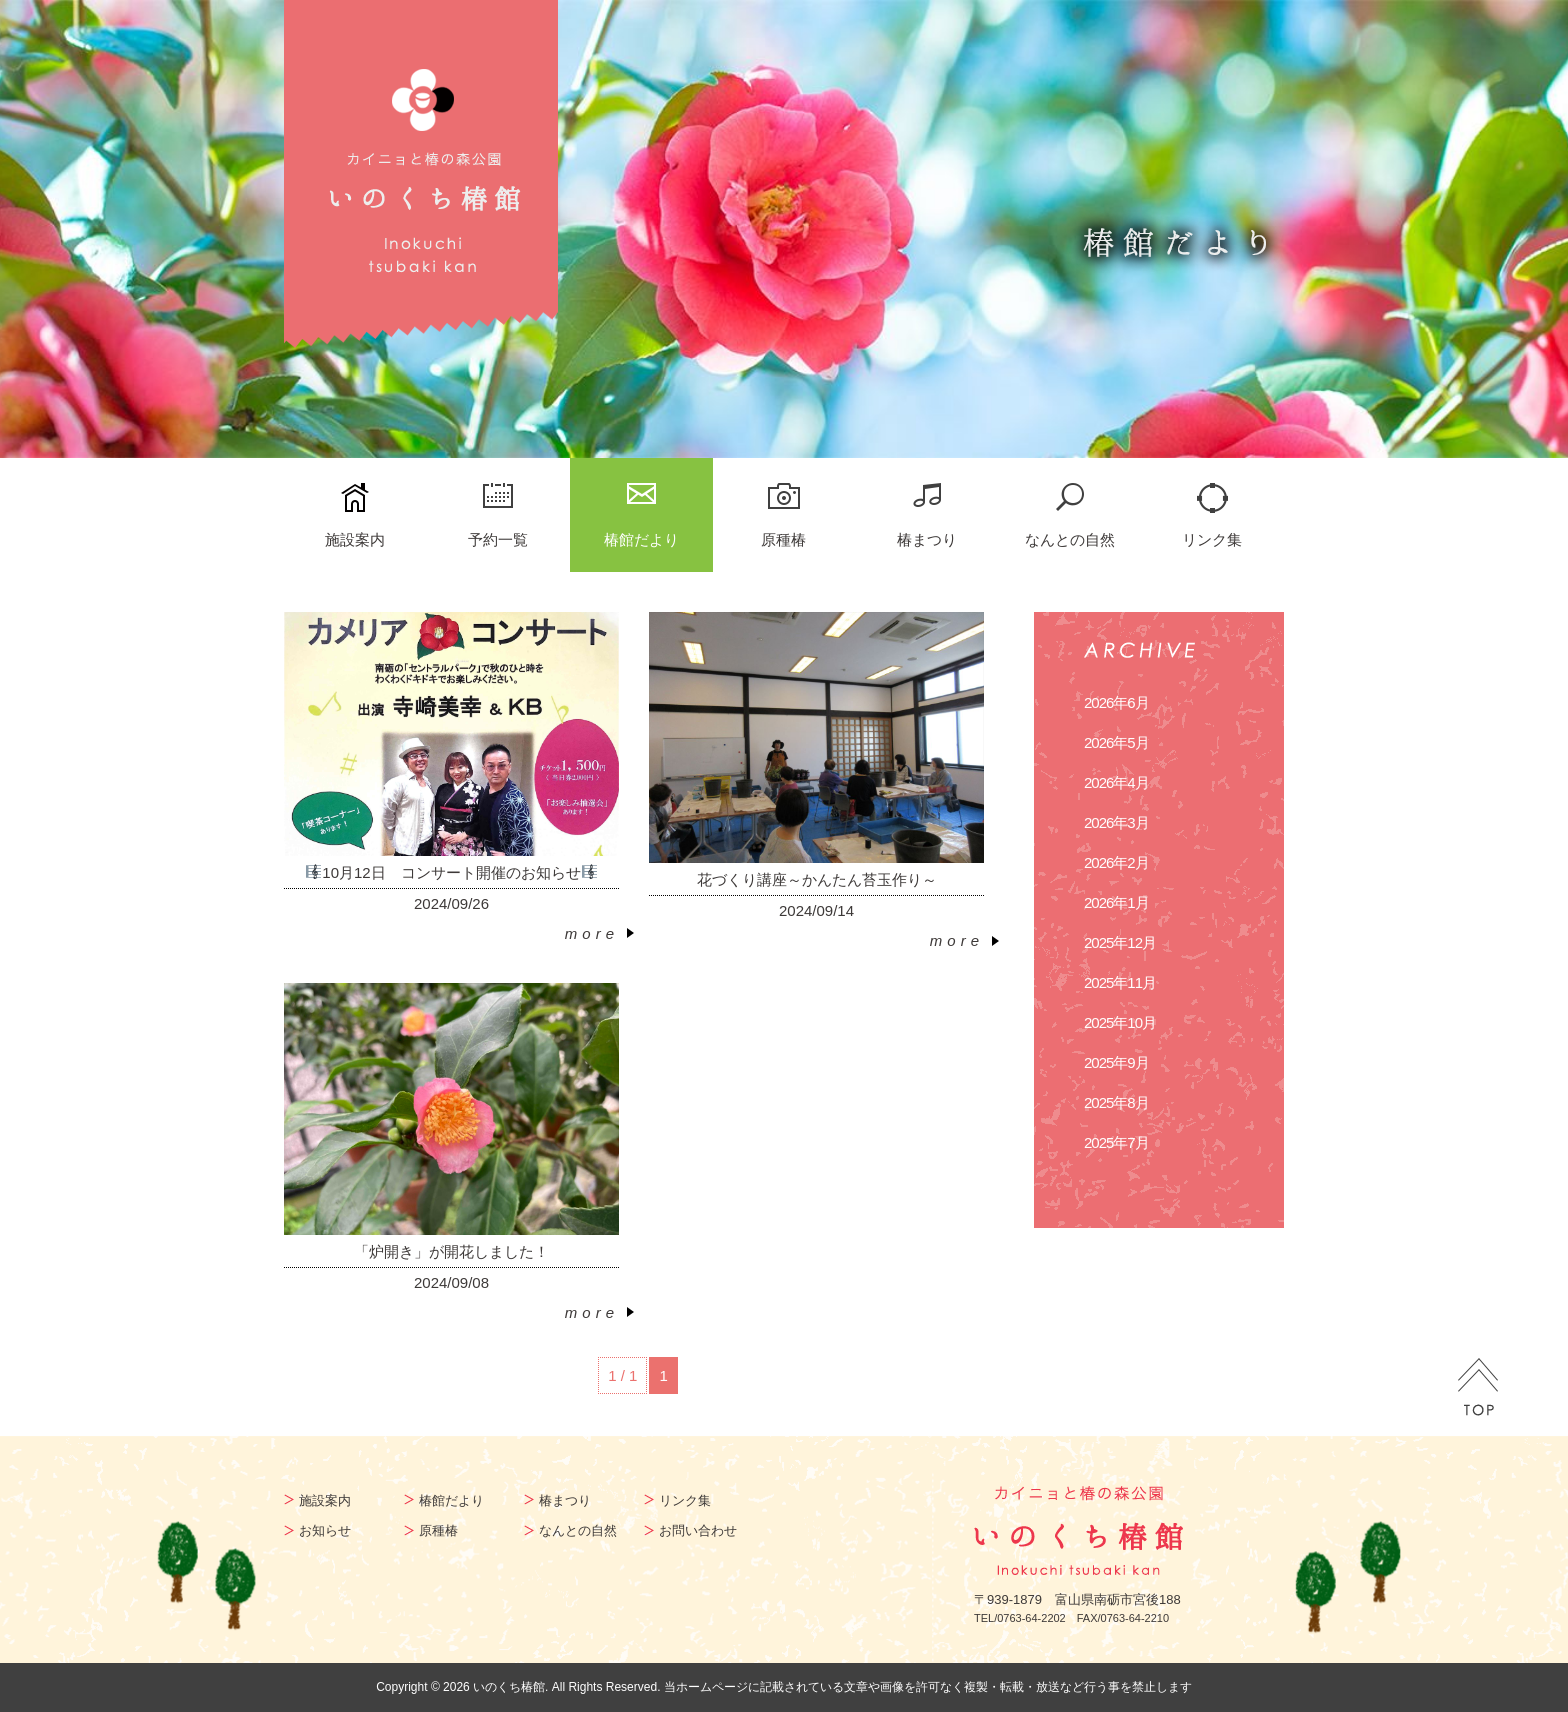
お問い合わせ (698, 1530)
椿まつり (927, 539)
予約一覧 (498, 539)
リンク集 (1212, 539)
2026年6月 (1116, 702)
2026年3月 (1116, 822)
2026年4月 (1116, 782)
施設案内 (355, 539)
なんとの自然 (1070, 539)
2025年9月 (1116, 1062)
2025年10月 (1120, 1022)
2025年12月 (1120, 942)
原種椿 (783, 539)
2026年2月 (1116, 862)
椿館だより (641, 539)
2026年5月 (1116, 742)
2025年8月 (1116, 1102)
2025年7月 (1116, 1142)
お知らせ (325, 1530)
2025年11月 (1120, 982)
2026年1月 (1116, 902)
